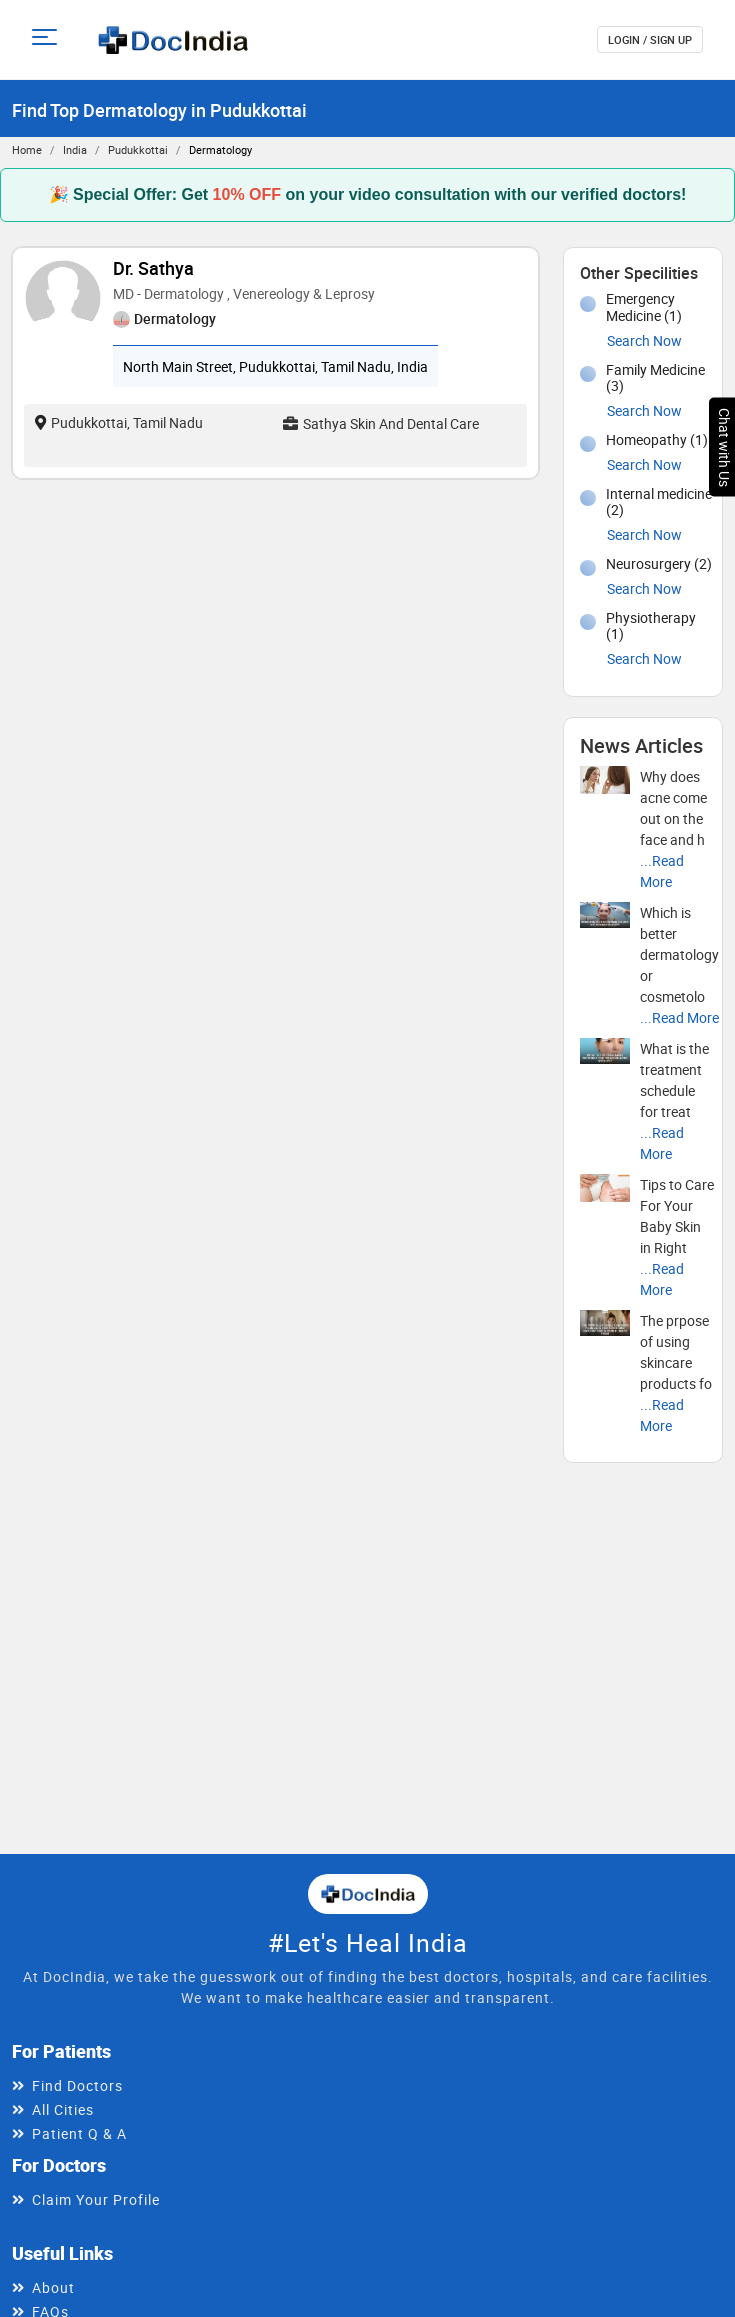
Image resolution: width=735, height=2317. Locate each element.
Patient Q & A (79, 2133)
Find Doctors (77, 2085)
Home (27, 149)
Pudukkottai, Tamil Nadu (119, 422)
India (75, 149)
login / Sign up (650, 39)
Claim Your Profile (96, 2199)
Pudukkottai (138, 149)
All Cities (63, 2109)
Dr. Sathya (153, 268)
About (53, 2287)
